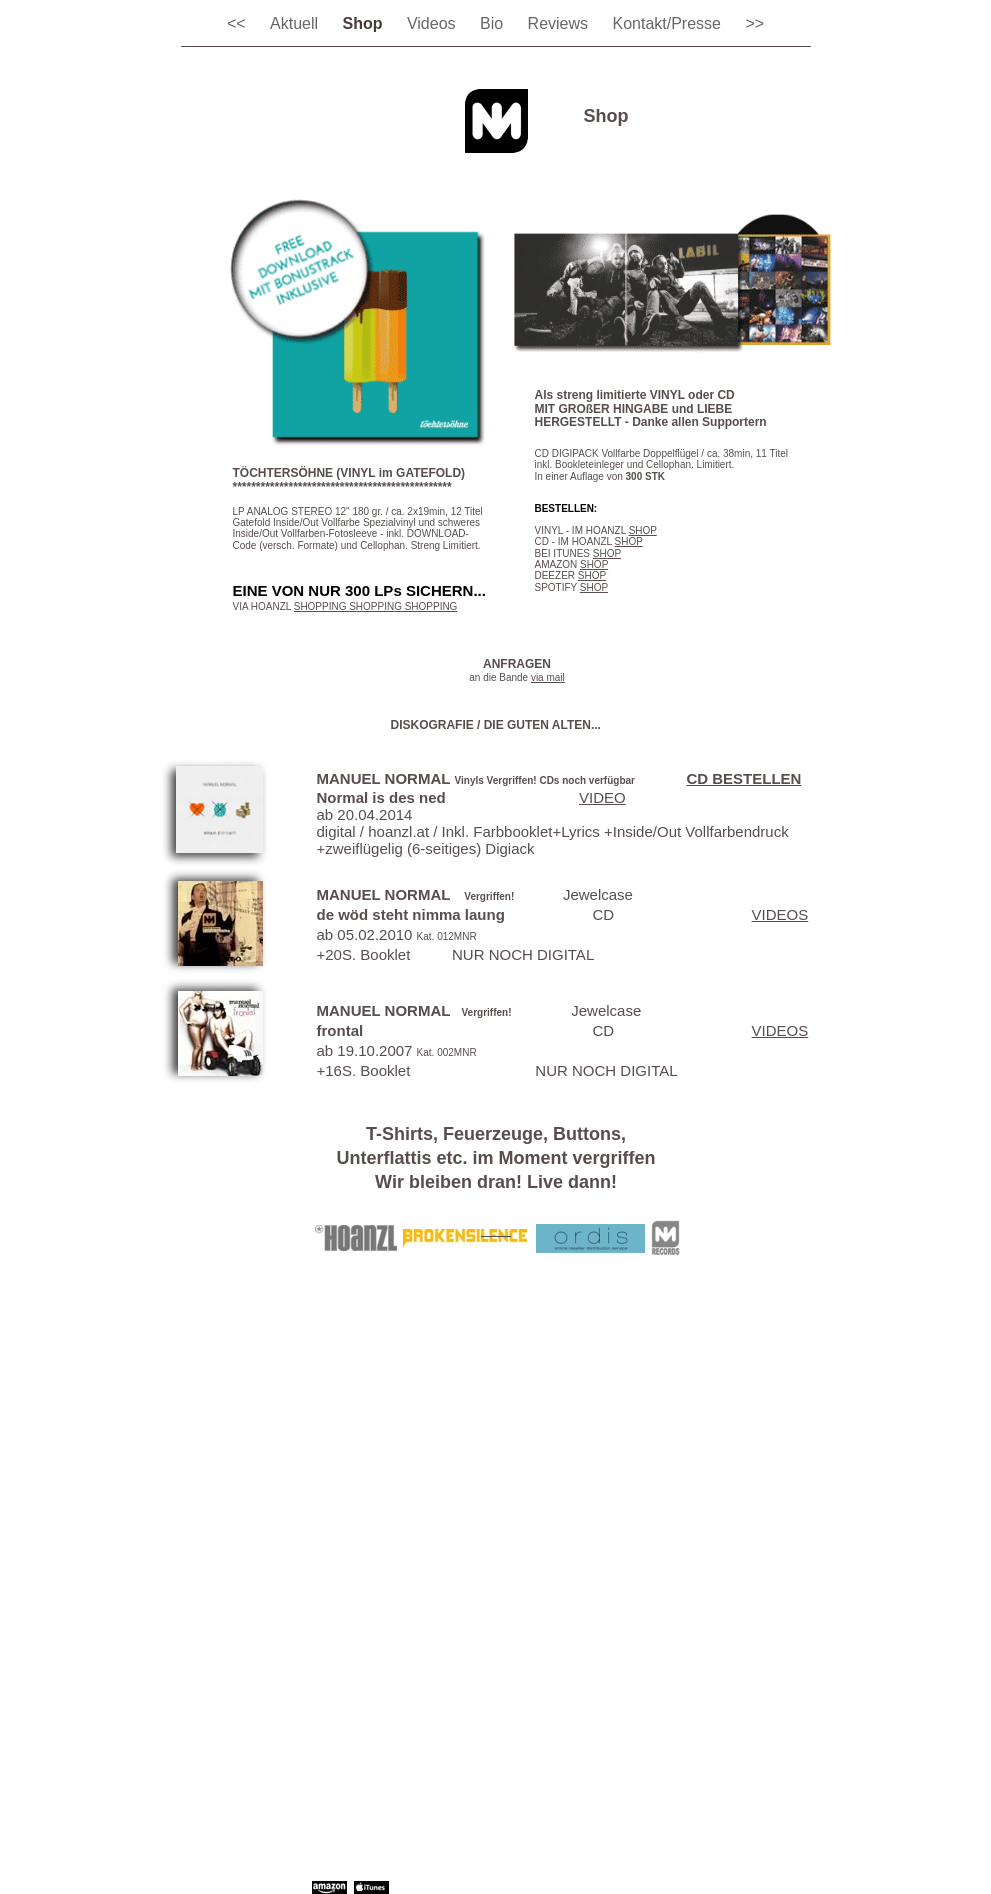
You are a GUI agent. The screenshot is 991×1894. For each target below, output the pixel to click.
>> (754, 23)
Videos (433, 23)
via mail (548, 677)
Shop (364, 23)
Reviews (560, 23)
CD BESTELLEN (743, 778)
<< (238, 23)
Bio (494, 23)
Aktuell (296, 23)
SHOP (643, 530)
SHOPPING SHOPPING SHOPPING (376, 606)
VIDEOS (780, 914)
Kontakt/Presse (668, 23)
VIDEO (602, 797)
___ (496, 1229)
